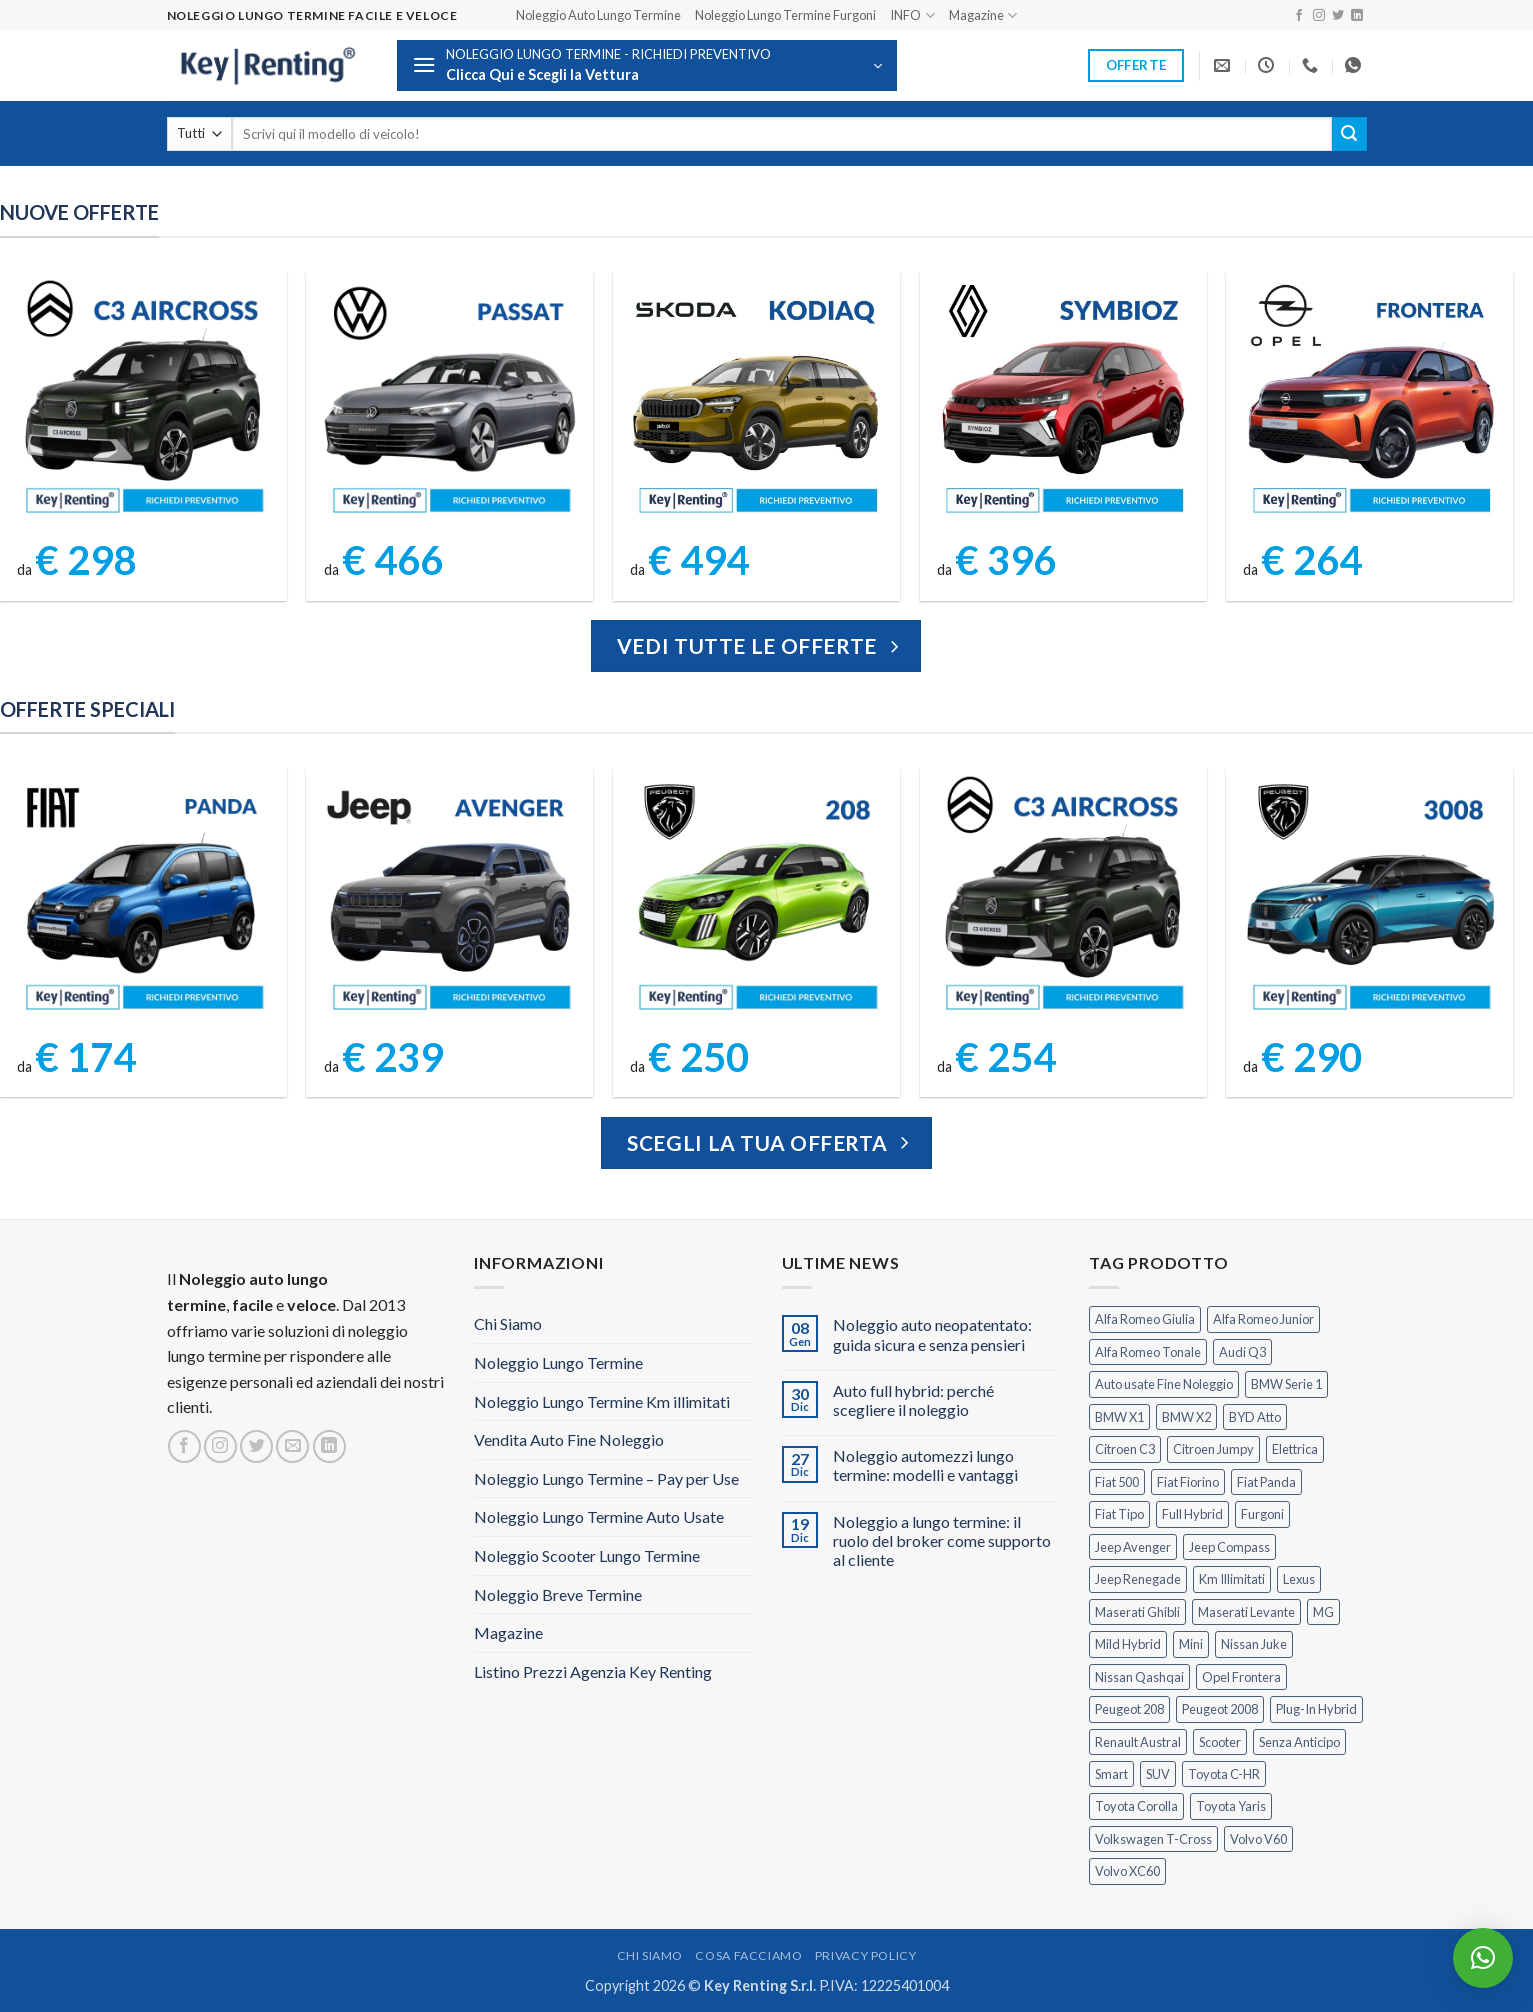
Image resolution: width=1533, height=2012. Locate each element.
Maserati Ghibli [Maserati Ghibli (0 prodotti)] (1137, 1612)
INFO (912, 15)
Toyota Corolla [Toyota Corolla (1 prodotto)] (1136, 1806)
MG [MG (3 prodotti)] (1323, 1612)
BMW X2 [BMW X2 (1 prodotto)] (1186, 1417)
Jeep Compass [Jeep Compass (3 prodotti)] (1229, 1547)
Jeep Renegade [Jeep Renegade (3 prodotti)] (1138, 1579)
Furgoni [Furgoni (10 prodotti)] (1262, 1514)
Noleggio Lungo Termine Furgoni (785, 15)
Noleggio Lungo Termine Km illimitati (602, 1401)
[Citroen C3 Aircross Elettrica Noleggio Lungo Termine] (143, 401)
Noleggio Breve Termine (558, 1594)
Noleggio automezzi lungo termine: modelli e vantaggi (925, 1465)
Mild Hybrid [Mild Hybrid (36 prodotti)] (1128, 1644)
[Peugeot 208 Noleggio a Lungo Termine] (756, 897)
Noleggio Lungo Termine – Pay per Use (606, 1478)
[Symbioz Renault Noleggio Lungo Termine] (1063, 401)
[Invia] (1349, 134)
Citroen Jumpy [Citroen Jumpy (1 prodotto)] (1213, 1449)
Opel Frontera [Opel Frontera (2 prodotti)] (1241, 1677)
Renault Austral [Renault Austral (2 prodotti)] (1138, 1742)
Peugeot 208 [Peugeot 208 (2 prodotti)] (1129, 1709)
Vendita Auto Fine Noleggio (569, 1439)
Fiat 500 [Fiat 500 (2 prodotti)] (1117, 1482)
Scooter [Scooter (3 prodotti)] (1220, 1742)
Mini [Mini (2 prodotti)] (1191, 1644)
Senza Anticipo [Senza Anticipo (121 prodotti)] (1299, 1742)
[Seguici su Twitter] (1338, 16)
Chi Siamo (508, 1323)
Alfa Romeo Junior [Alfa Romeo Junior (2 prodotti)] (1263, 1319)
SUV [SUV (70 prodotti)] (1158, 1774)
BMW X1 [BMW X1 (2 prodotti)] (1119, 1417)
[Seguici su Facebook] (1299, 16)
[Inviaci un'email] (292, 1446)
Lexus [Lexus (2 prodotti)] (1299, 1579)
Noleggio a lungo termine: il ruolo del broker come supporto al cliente (942, 1540)
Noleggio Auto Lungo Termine (598, 15)
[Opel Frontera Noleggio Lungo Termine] (1370, 401)
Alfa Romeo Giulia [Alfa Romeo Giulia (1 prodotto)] (1145, 1319)
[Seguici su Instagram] (1319, 16)
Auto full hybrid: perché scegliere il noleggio (913, 1400)
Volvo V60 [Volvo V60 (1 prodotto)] (1258, 1839)
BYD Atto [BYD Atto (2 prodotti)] (1255, 1417)
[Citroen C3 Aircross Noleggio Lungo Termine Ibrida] (1063, 897)
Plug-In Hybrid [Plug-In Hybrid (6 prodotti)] (1316, 1709)
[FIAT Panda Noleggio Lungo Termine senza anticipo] (143, 897)
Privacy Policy (866, 1955)
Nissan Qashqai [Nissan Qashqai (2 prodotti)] (1139, 1677)
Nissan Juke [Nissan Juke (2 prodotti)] (1254, 1644)
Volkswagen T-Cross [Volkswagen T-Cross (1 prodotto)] (1153, 1839)
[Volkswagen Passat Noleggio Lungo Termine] (450, 401)
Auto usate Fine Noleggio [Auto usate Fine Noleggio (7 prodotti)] (1164, 1384)
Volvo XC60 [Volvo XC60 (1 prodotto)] (1127, 1871)
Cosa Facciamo (748, 1955)
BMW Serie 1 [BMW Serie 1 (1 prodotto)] (1286, 1384)
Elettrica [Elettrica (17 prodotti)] (1295, 1449)
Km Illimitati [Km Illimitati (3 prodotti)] (1232, 1579)
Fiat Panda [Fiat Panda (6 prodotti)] (1266, 1482)
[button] (647, 65)
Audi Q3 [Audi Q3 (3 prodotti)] (1242, 1352)
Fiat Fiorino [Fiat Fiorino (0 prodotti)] (1188, 1482)
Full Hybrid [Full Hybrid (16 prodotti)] (1192, 1514)
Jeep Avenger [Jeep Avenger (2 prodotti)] (1133, 1547)
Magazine (983, 15)
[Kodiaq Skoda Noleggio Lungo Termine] (756, 401)
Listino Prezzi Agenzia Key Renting (593, 1671)
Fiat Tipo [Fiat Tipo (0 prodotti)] (1119, 1514)
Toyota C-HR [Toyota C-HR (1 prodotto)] (1224, 1774)
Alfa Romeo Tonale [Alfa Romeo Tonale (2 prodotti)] (1148, 1352)
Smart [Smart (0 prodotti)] (1111, 1774)
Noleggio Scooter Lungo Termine (587, 1555)
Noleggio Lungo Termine (558, 1362)
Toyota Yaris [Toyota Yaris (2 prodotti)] (1231, 1806)
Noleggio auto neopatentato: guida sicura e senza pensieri (932, 1334)
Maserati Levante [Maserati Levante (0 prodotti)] (1246, 1612)
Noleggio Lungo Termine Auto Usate (599, 1516)
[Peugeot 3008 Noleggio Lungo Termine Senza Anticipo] (1370, 897)
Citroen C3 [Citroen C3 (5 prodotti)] (1125, 1449)
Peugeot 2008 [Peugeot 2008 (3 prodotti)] (1220, 1709)
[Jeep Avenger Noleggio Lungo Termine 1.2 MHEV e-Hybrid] (450, 897)
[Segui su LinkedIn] (1357, 16)
